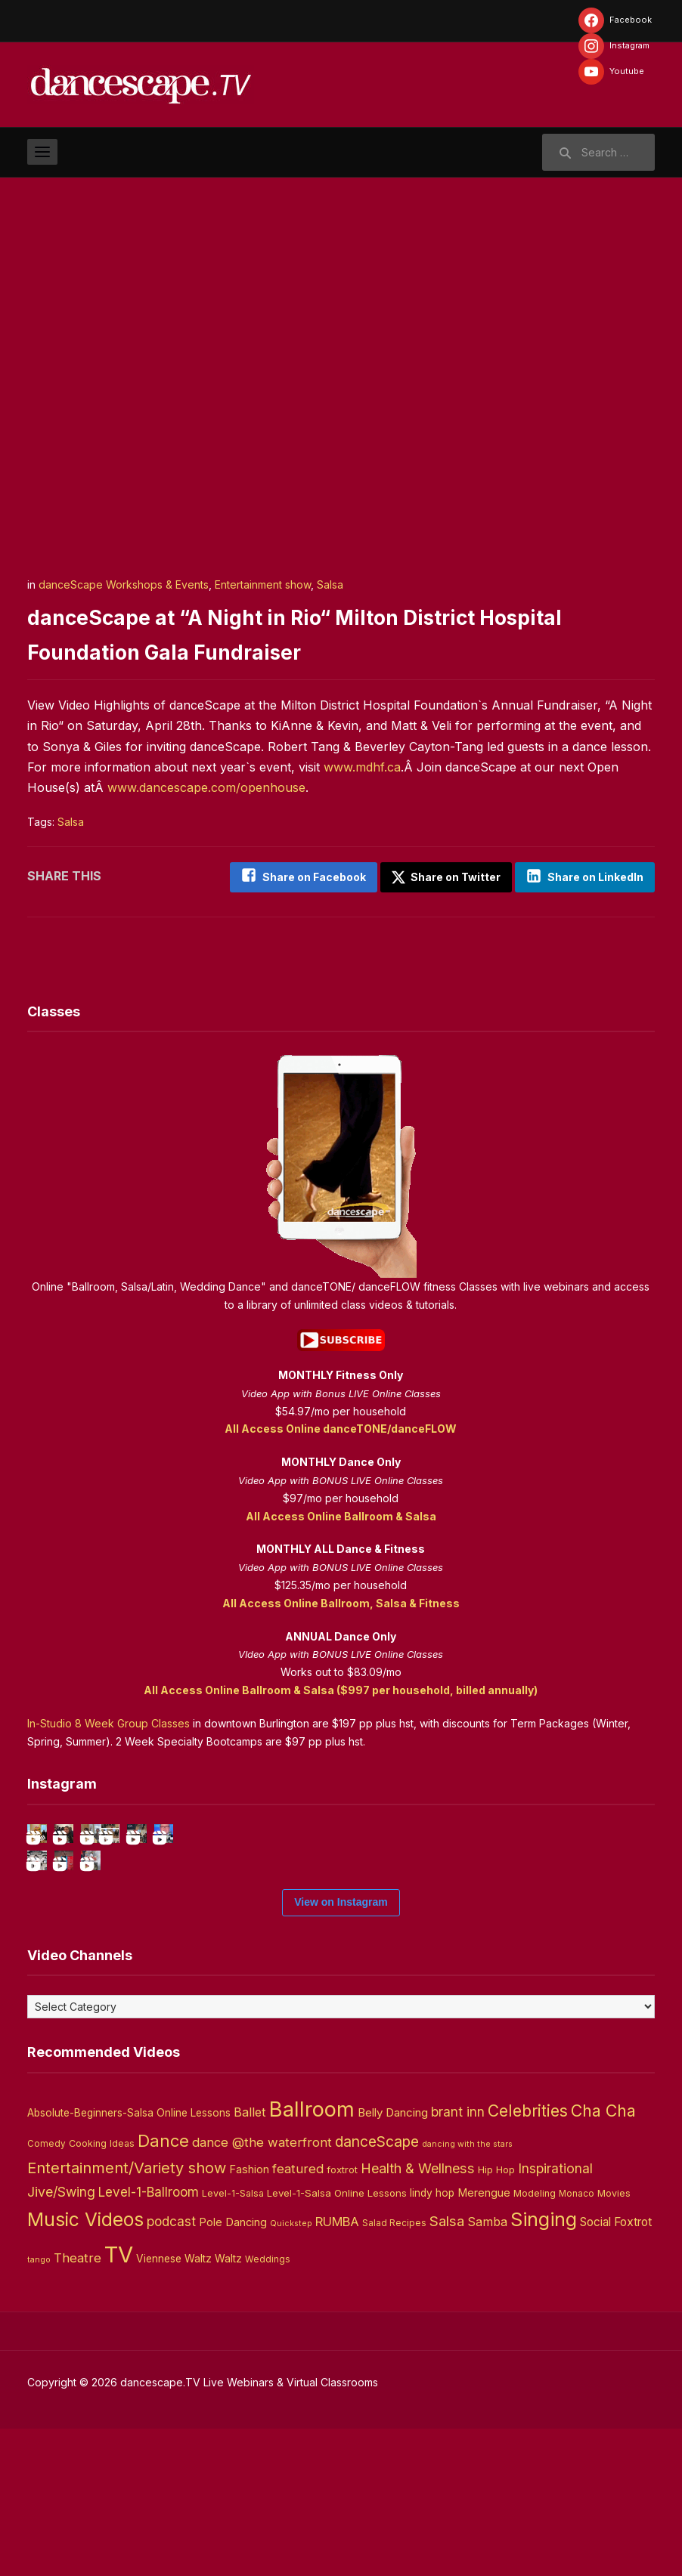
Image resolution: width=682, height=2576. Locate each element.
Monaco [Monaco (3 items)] (576, 2341)
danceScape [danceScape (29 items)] (377, 2289)
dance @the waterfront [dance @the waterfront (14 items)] (262, 2289)
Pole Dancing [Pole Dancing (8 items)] (233, 2370)
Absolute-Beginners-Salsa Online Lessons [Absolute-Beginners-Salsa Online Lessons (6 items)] (129, 2260)
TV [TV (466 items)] (118, 2402)
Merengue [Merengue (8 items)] (483, 2340)
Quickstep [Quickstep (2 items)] (291, 2371)
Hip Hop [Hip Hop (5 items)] (496, 2317)
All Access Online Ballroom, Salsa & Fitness (341, 1594)
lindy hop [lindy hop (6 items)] (432, 2340)
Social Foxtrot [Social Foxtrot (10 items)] (616, 2369)
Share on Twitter (434, 877)
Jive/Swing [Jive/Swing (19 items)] (61, 2339)
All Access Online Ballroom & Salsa (341, 1507)
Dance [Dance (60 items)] (163, 2288)
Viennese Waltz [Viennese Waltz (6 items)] (174, 2406)
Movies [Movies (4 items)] (614, 2340)
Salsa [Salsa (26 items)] (446, 2368)
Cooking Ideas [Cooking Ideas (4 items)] (102, 2290)
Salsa (330, 584)
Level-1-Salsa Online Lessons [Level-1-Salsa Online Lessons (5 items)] (337, 2340)
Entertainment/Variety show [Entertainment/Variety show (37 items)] (126, 2315)
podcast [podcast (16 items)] (171, 2369)
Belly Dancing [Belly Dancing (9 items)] (393, 2260)
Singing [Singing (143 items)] (543, 2366)
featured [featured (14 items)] (298, 2316)
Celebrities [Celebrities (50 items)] (528, 2258)
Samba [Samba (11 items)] (487, 2369)
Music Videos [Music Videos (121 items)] (85, 2366)
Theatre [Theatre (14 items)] (77, 2405)
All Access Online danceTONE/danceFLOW (341, 1419)
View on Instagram (340, 2049)
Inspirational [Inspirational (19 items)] (555, 2316)
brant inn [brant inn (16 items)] (458, 2259)
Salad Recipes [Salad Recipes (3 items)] (394, 2370)
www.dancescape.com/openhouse (206, 787)
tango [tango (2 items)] (39, 2407)
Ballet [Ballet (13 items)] (250, 2259)
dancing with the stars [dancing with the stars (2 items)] (467, 2291)
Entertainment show (263, 584)
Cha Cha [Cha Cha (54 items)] (603, 2258)
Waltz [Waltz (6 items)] (228, 2406)
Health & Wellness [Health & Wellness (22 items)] (418, 2315)
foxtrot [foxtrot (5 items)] (342, 2317)
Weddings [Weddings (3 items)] (267, 2406)
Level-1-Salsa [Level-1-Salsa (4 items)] (233, 2340)
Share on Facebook (290, 877)
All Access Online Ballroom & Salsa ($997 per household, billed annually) (341, 1681)
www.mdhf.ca (362, 767)
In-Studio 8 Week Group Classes (108, 1714)
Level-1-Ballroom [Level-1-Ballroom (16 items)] (148, 2339)
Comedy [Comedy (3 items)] (46, 2291)
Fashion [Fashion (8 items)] (249, 2317)
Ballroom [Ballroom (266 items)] (312, 2256)
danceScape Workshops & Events (124, 584)
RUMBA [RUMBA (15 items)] (337, 2369)
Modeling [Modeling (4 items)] (534, 2340)
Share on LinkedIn (595, 877)
